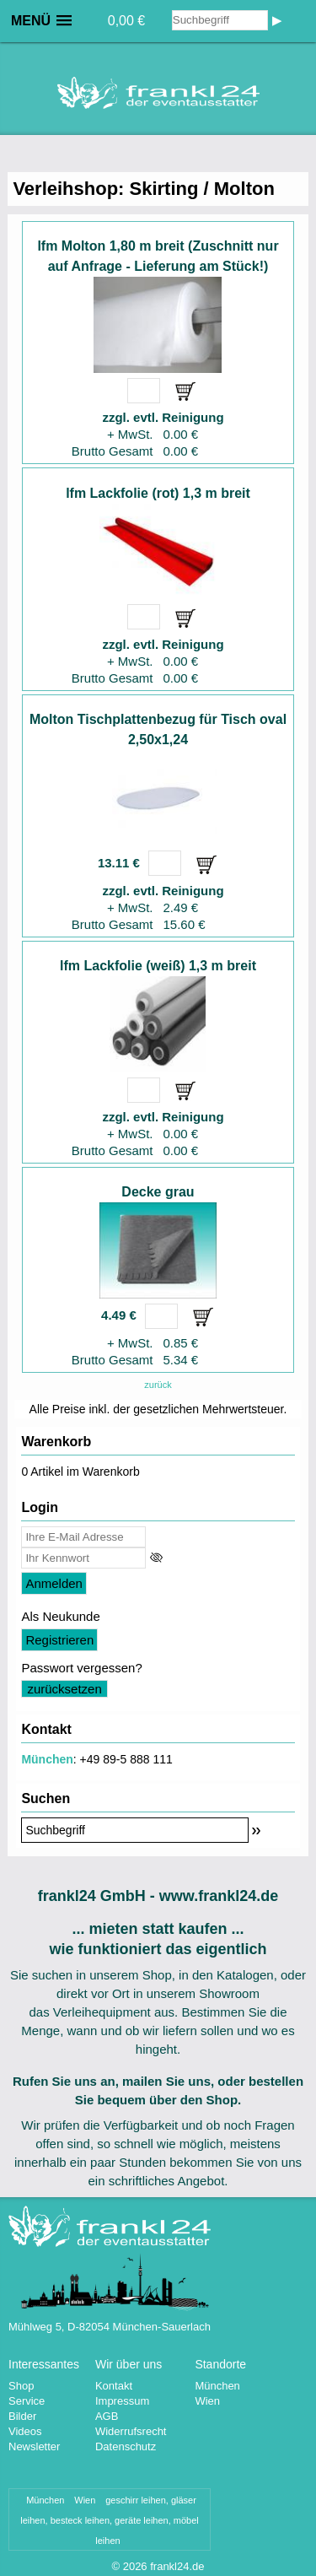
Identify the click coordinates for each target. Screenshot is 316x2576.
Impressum (122, 2401)
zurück (157, 1385)
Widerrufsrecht (131, 2431)
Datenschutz (125, 2446)
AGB (106, 2416)
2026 (135, 2566)
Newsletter (34, 2446)
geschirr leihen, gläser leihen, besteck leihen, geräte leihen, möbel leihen (109, 2520)
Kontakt (113, 2385)
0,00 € (126, 21)
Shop (21, 2385)
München (46, 1759)
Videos (25, 2431)
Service (26, 2401)
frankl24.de (177, 2566)
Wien (207, 2401)
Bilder (22, 2416)
